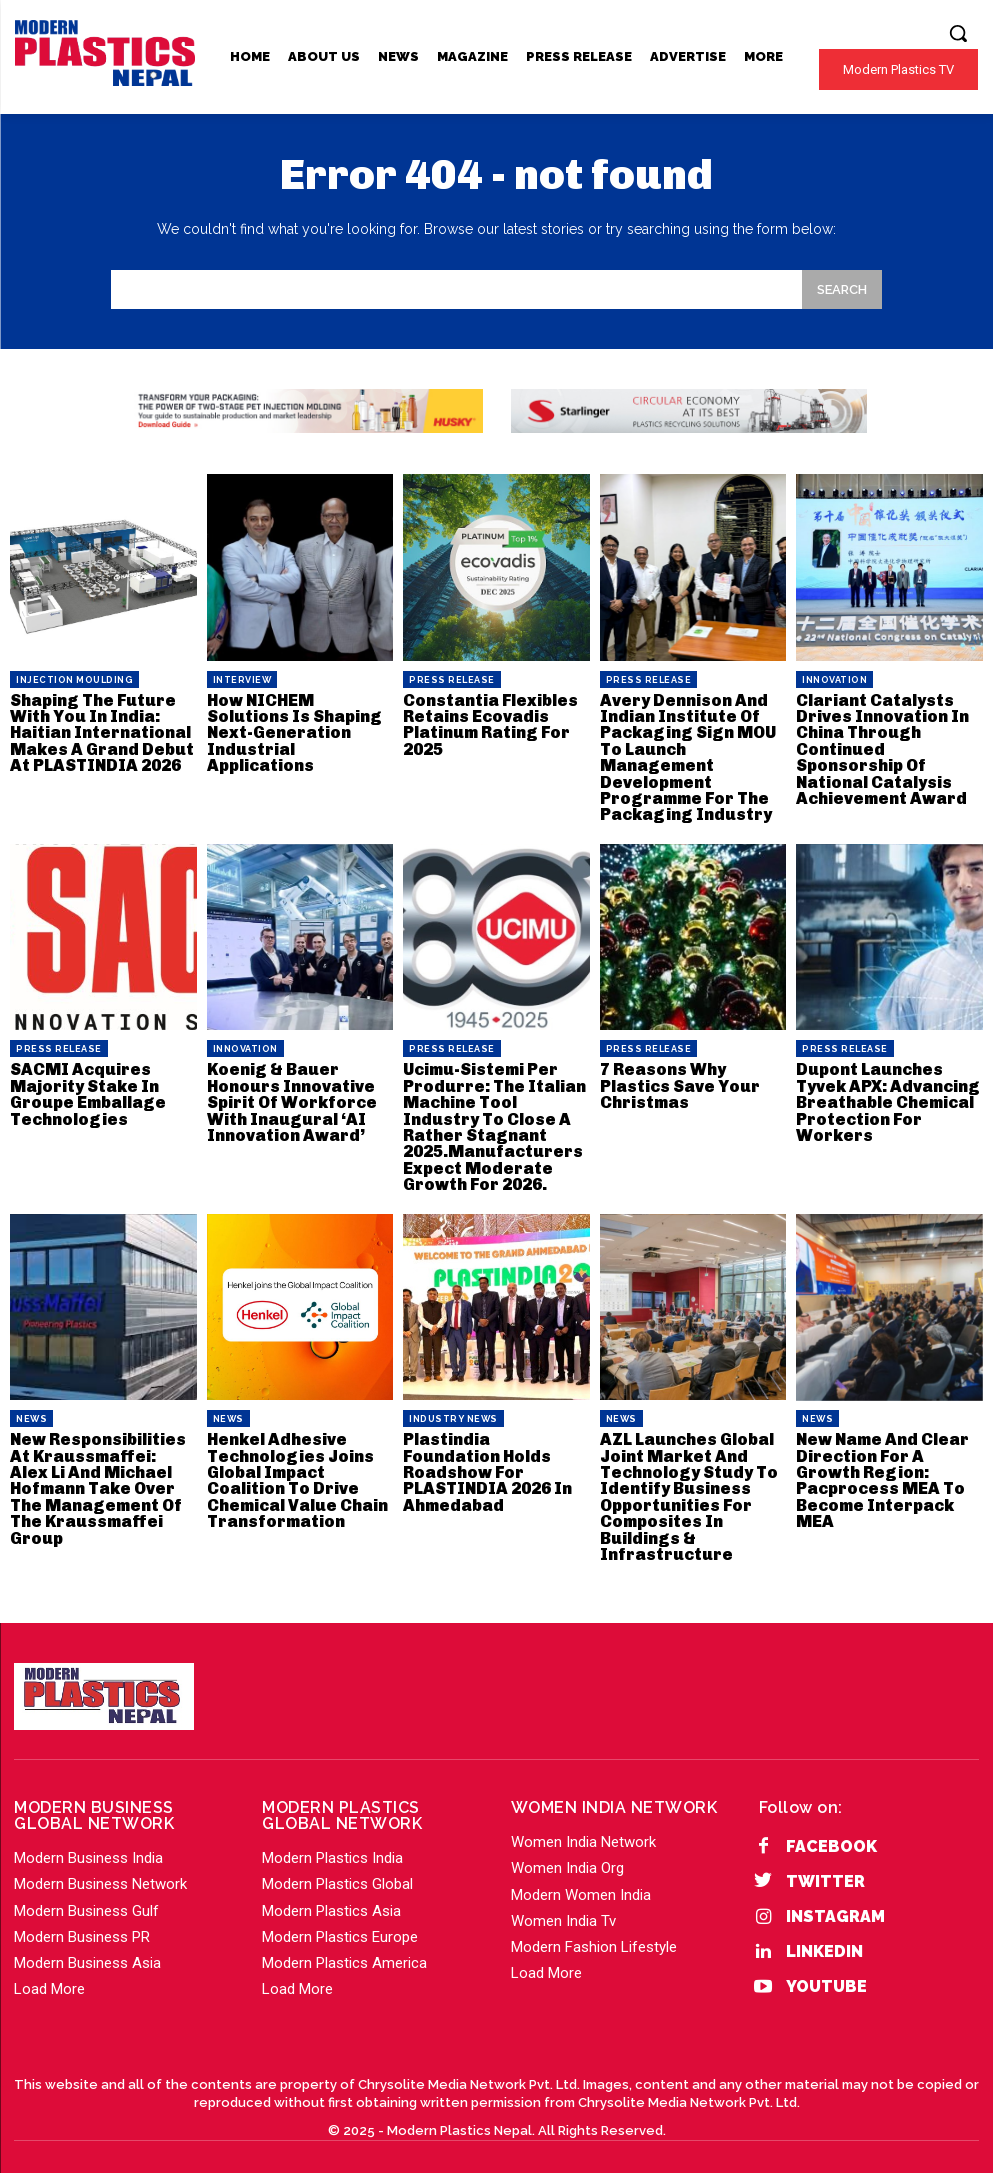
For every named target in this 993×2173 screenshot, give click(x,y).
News (31, 1413)
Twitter (825, 1871)
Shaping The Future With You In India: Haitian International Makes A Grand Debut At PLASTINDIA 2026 (100, 732)
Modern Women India (581, 1885)
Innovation (834, 680)
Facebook (831, 1836)
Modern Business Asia (87, 1953)
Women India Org (567, 1858)
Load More (49, 1979)
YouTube (826, 1977)
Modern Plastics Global (337, 1874)
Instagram (835, 1906)
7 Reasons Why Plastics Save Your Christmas (679, 1082)
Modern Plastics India (332, 1848)
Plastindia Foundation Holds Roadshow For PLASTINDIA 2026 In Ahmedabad (495, 1457)
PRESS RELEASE (452, 680)
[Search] (842, 289)
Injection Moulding (74, 680)
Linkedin (824, 1941)
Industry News (453, 1413)
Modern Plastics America (344, 1953)
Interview (242, 680)
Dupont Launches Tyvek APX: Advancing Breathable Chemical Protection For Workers (885, 1098)
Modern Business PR (82, 1927)
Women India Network (583, 1832)
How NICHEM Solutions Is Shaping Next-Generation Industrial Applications (294, 732)
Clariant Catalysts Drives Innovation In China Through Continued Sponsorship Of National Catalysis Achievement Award (882, 748)
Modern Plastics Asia (331, 1901)
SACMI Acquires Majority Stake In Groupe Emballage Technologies (86, 1090)
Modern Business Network (100, 1874)
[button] (958, 33)
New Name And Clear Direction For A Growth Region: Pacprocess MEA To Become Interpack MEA (880, 1473)
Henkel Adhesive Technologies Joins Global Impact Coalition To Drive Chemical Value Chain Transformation (296, 1473)
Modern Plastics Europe (340, 1927)
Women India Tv (563, 1911)
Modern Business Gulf (86, 1901)
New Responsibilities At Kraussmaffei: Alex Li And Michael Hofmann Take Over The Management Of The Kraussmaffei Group (100, 1481)
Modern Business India (88, 1848)
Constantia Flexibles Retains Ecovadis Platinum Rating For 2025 (489, 724)
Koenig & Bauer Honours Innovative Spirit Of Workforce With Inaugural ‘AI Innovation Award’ (291, 1098)
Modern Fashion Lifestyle (594, 1937)
